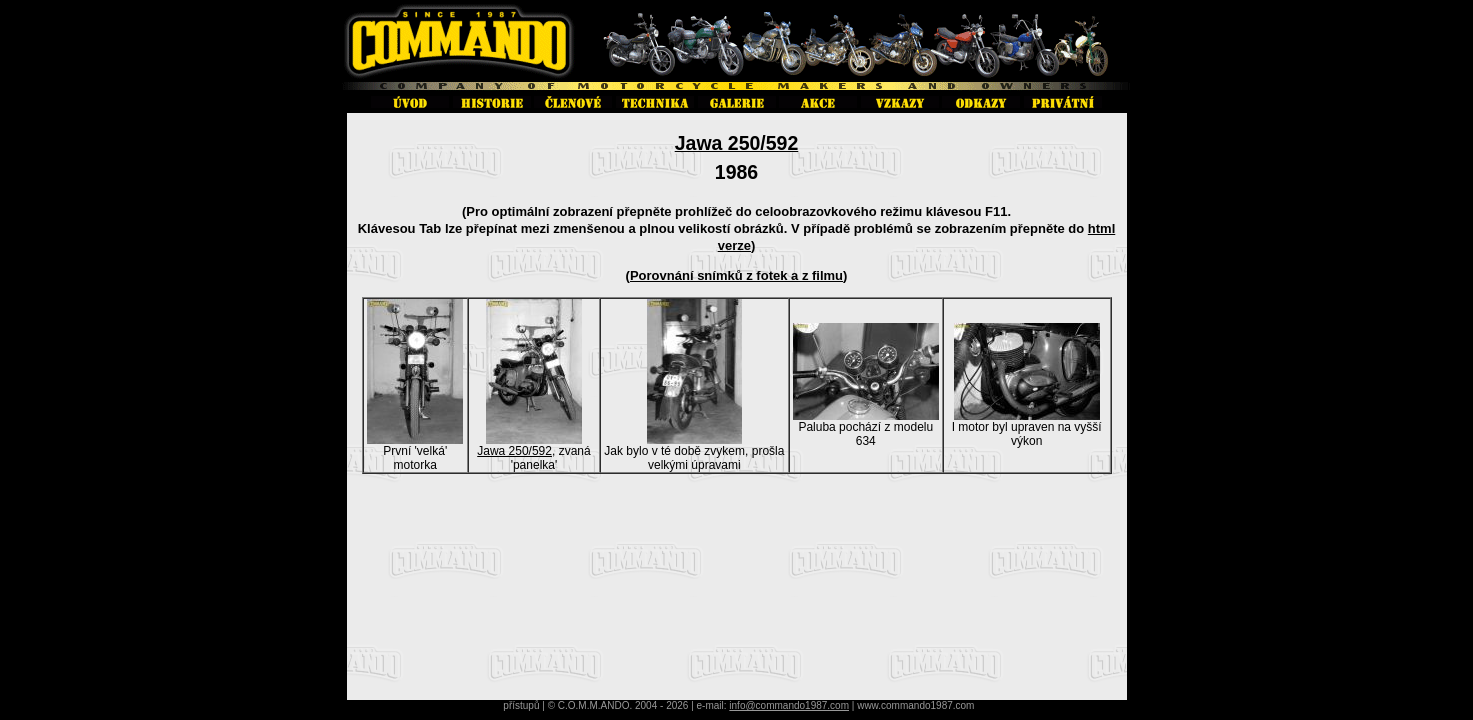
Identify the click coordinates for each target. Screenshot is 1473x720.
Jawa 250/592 (737, 143)
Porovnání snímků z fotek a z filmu (736, 275)
